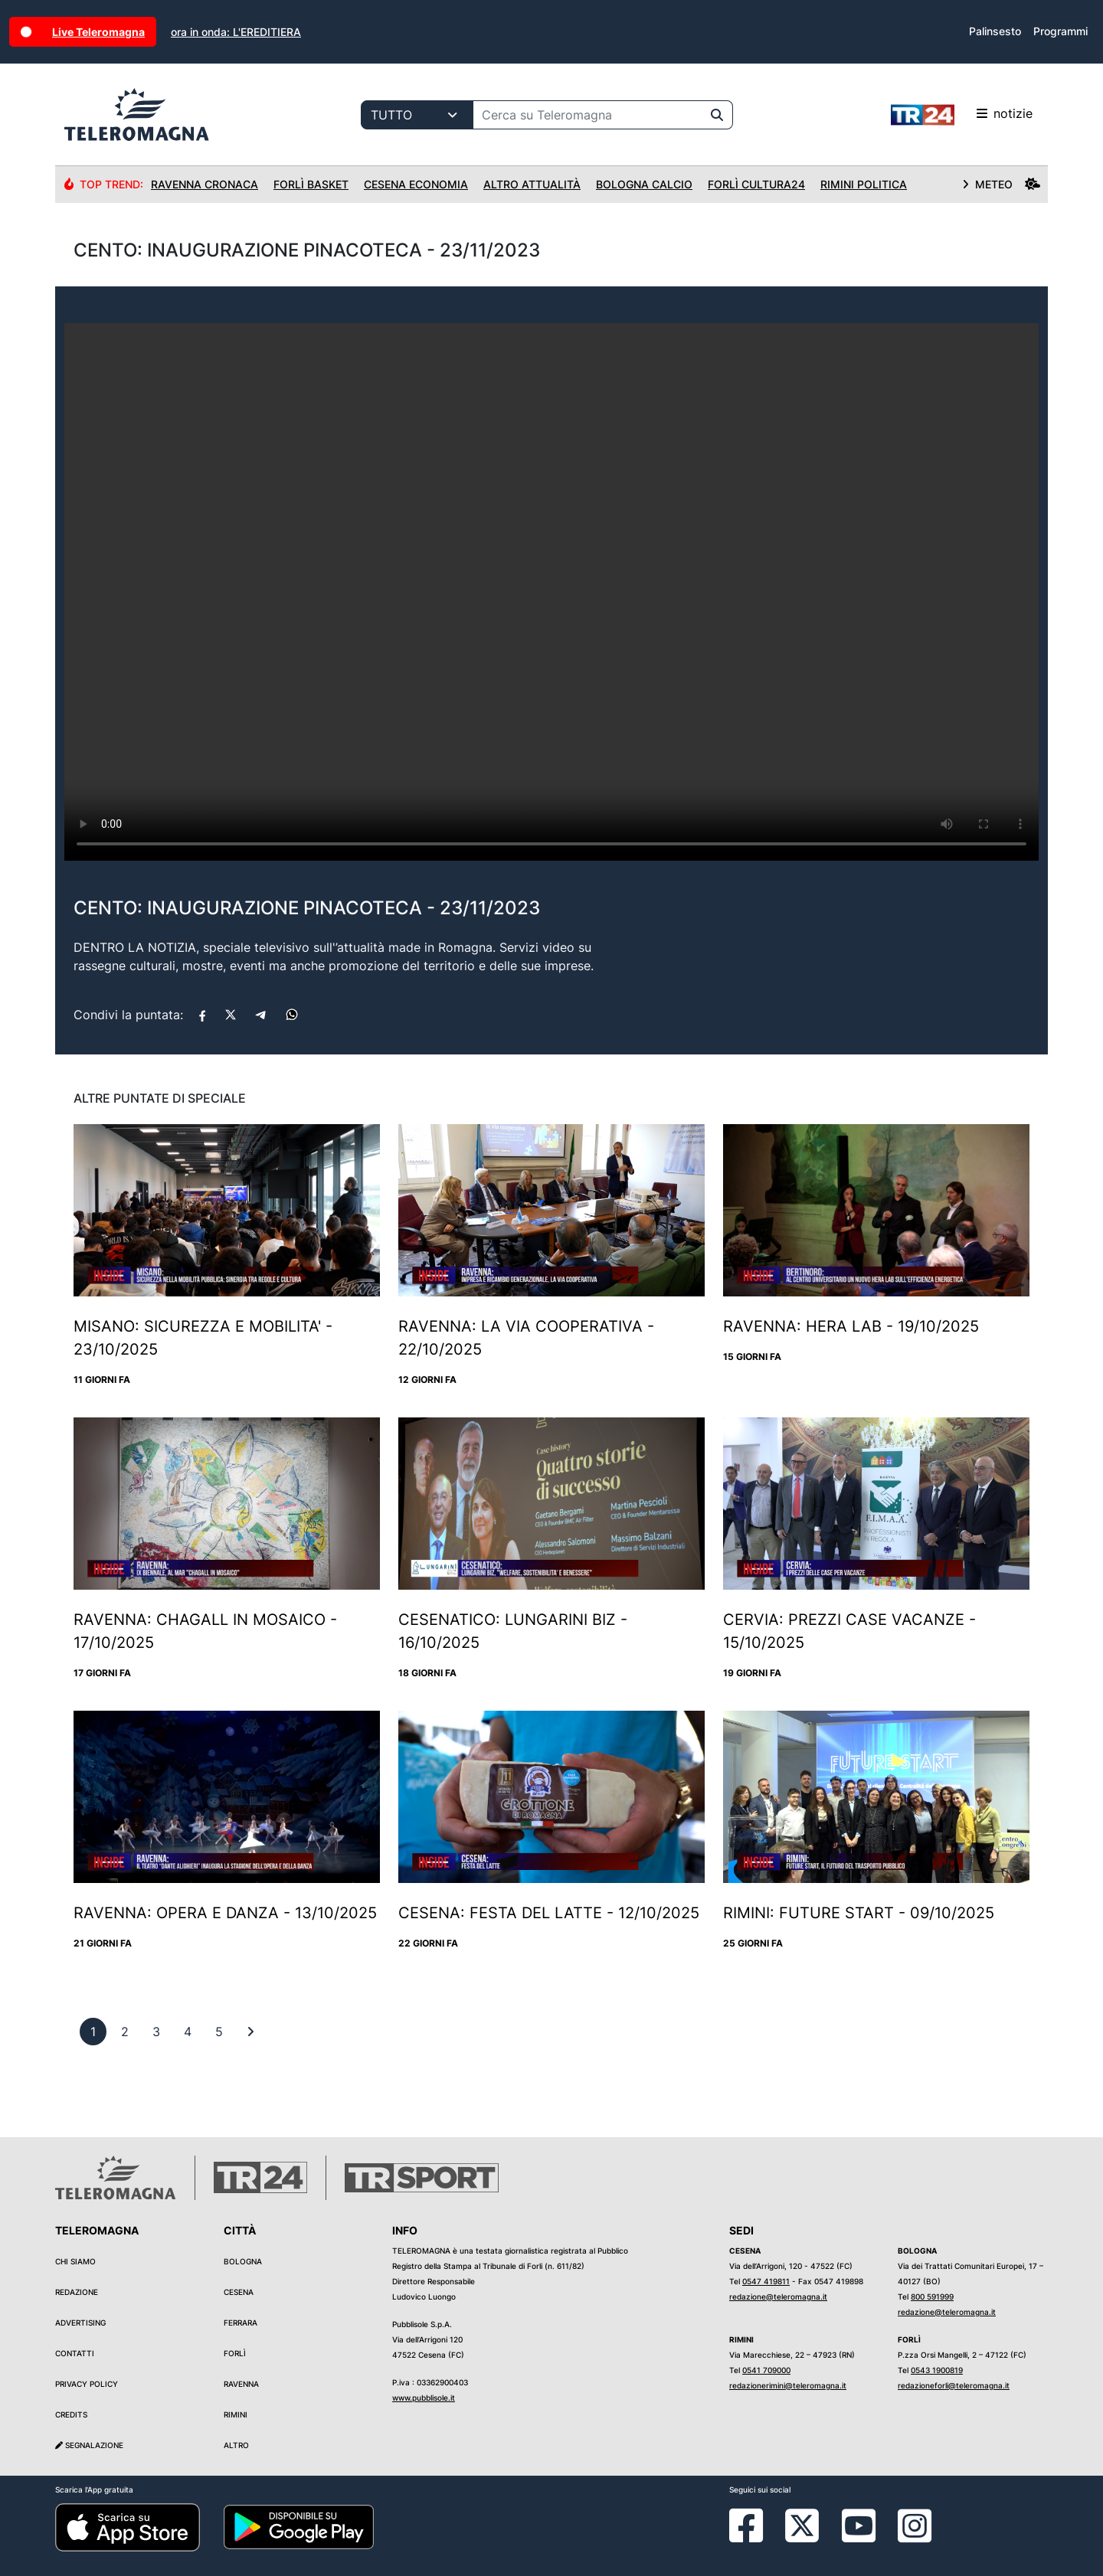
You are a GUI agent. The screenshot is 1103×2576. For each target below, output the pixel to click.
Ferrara (240, 2322)
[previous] (93, 2031)
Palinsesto (995, 31)
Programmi (1060, 31)
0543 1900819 (937, 2370)
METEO (1001, 184)
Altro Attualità (532, 184)
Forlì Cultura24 (756, 184)
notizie (962, 115)
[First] (250, 2031)
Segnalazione (89, 2445)
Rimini (235, 2414)
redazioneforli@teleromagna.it (954, 2385)
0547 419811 (766, 2281)
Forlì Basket (311, 184)
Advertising (80, 2322)
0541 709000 (766, 2370)
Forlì (235, 2353)
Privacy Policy (86, 2383)
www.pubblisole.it (423, 2397)
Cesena (239, 2291)
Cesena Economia (416, 184)
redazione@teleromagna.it (778, 2296)
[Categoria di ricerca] (417, 114)
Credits (71, 2414)
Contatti (74, 2353)
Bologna (243, 2261)
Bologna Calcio (644, 184)
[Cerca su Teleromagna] (587, 114)
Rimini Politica (863, 184)
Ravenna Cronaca (204, 184)
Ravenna (241, 2383)
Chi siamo (75, 2261)
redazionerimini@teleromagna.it (787, 2385)
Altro (236, 2445)
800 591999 (932, 2296)
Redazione (76, 2291)
